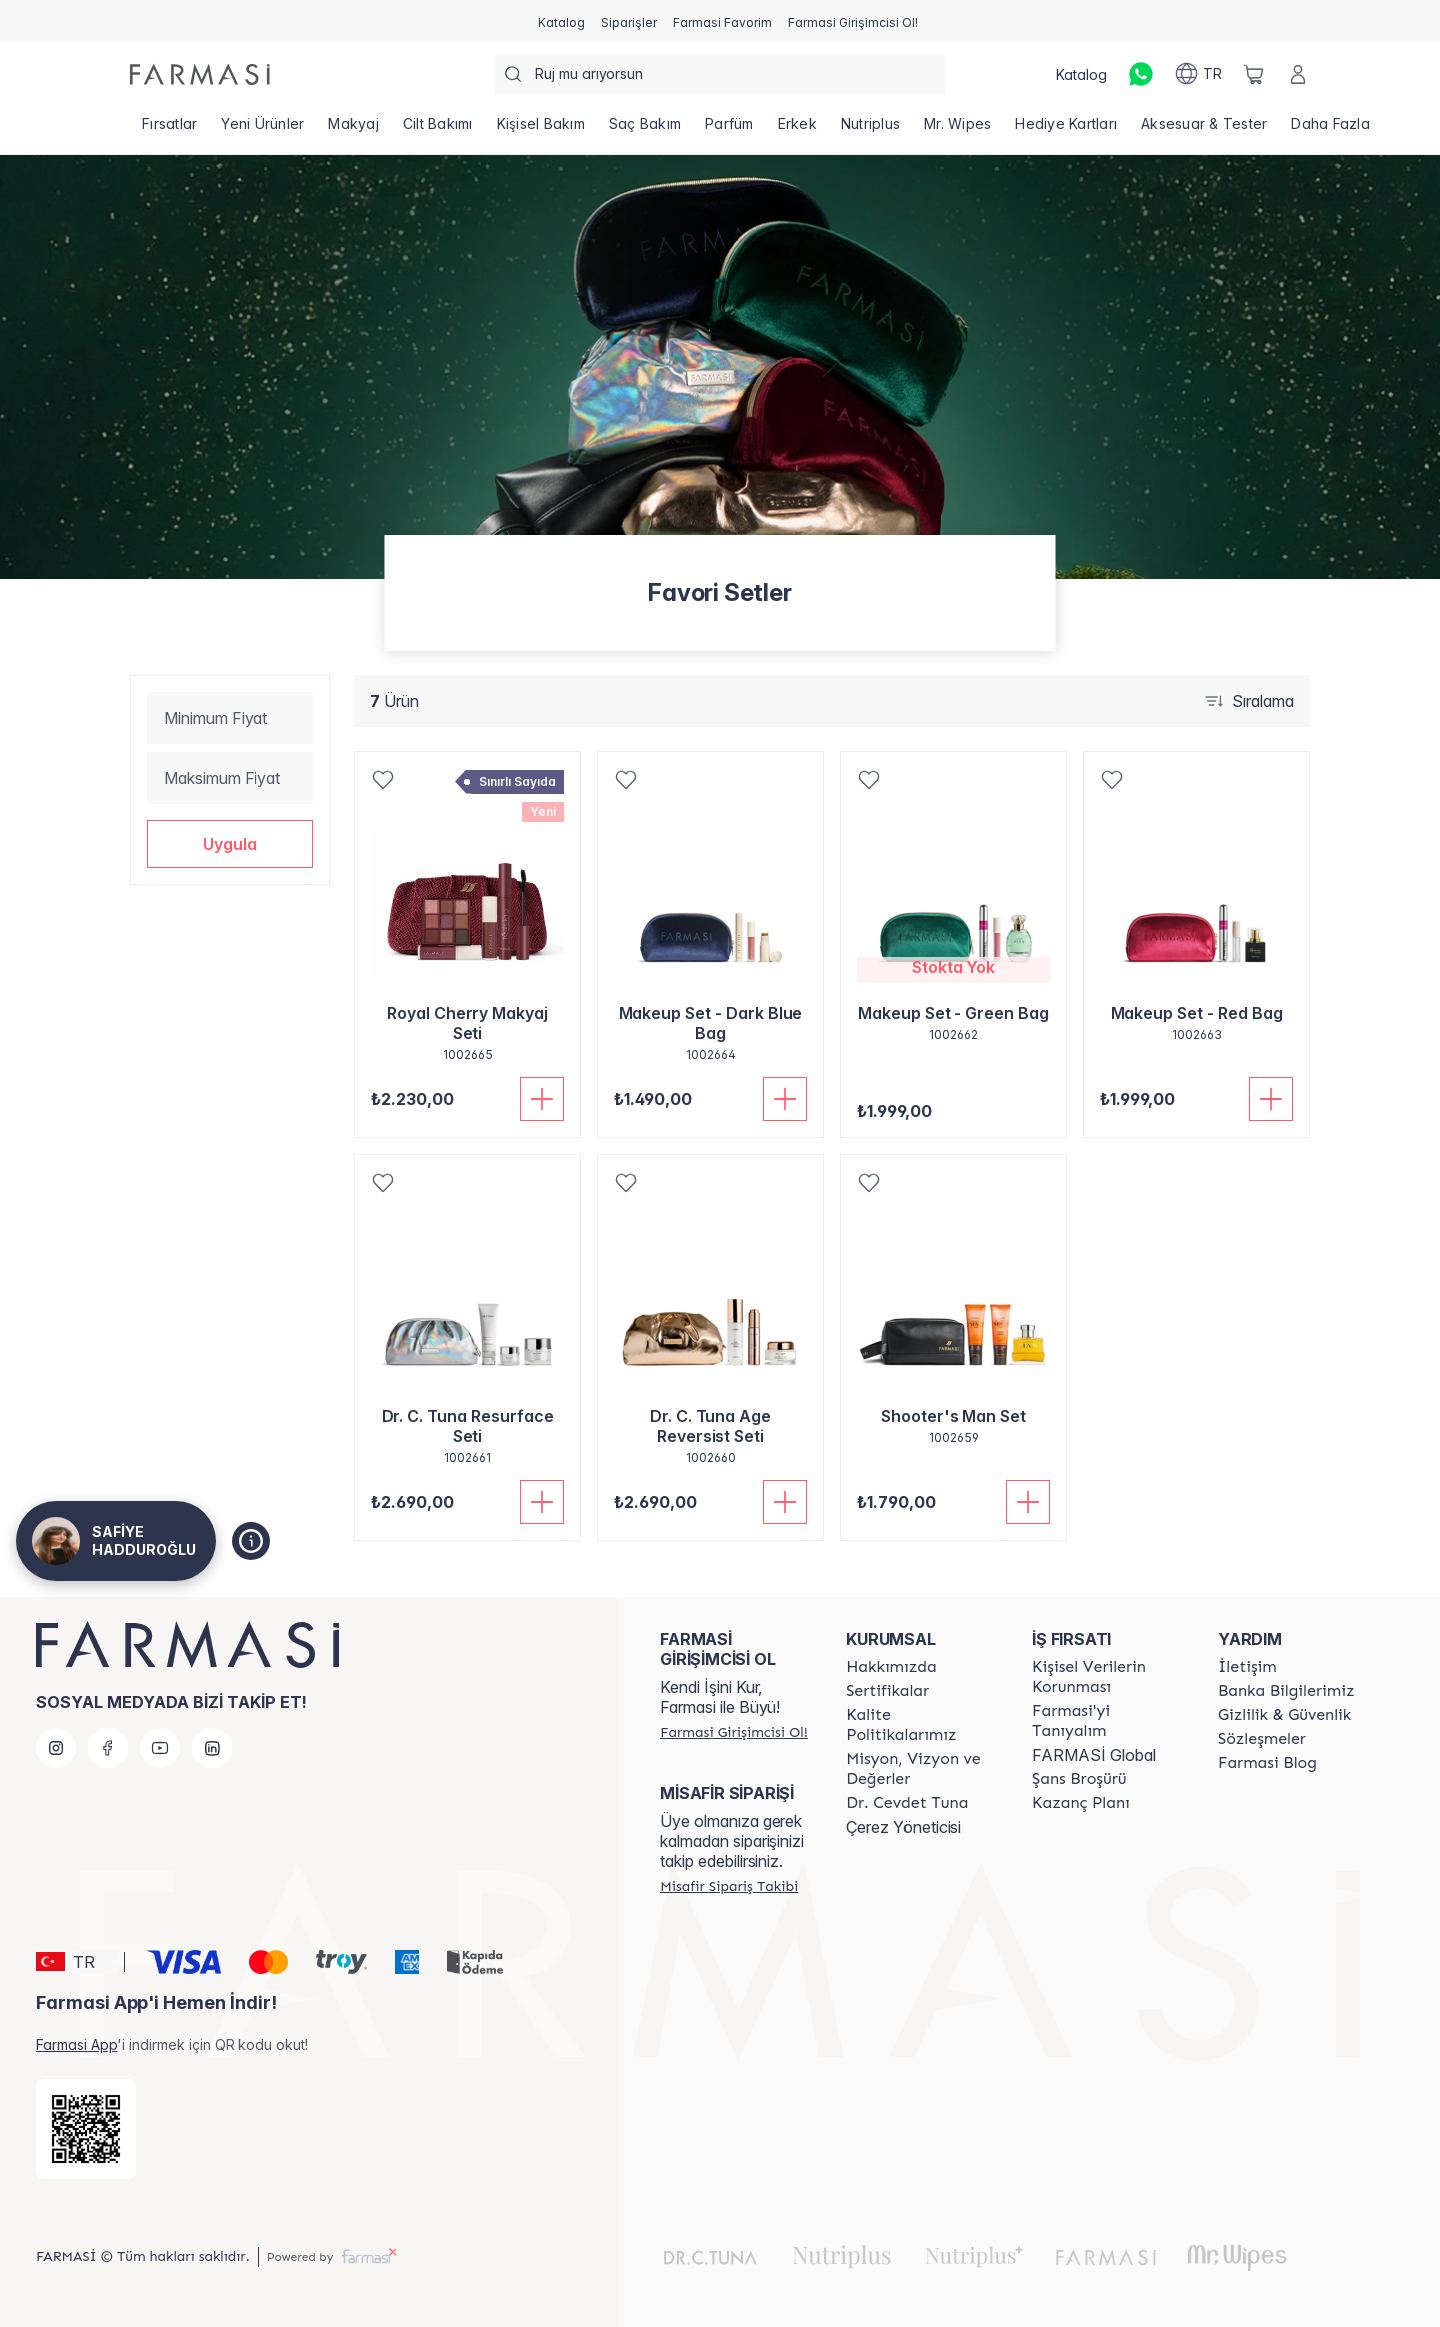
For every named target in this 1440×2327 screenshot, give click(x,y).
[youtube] (160, 1748)
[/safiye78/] (200, 74)
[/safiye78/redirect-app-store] (86, 2129)
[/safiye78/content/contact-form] (1247, 1667)
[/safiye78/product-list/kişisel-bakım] (541, 130)
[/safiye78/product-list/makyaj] (353, 130)
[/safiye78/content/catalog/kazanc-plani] (1081, 1803)
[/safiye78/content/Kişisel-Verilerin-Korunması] (1107, 1677)
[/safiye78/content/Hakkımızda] (891, 1667)
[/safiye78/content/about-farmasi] (1107, 1721)
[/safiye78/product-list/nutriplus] (870, 130)
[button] (230, 844)
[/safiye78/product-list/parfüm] (729, 130)
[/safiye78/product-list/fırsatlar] (169, 130)
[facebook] (108, 1748)
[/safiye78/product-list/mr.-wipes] (957, 130)
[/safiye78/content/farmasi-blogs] (1267, 1763)
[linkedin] (212, 1748)
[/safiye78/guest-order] (729, 1886)
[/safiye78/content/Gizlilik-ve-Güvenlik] (1284, 1715)
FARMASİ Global (1094, 1755)
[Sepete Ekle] (542, 1099)
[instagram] (56, 1748)
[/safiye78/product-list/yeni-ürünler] (262, 130)
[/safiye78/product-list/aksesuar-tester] (1204, 130)
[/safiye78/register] (629, 21)
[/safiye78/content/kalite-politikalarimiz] (921, 1725)
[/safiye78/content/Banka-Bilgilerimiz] (1286, 1691)
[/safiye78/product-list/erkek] (797, 130)
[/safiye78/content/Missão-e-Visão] (921, 1769)
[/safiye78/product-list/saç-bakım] (645, 130)
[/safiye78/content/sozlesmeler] (1262, 1739)
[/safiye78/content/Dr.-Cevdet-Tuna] (907, 1803)
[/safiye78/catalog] (561, 21)
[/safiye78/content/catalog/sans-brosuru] (1079, 1779)
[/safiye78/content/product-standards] (887, 1691)
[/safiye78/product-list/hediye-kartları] (1066, 130)
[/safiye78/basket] (1254, 74)
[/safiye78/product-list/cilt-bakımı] (438, 130)
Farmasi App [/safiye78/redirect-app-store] (76, 2044)
